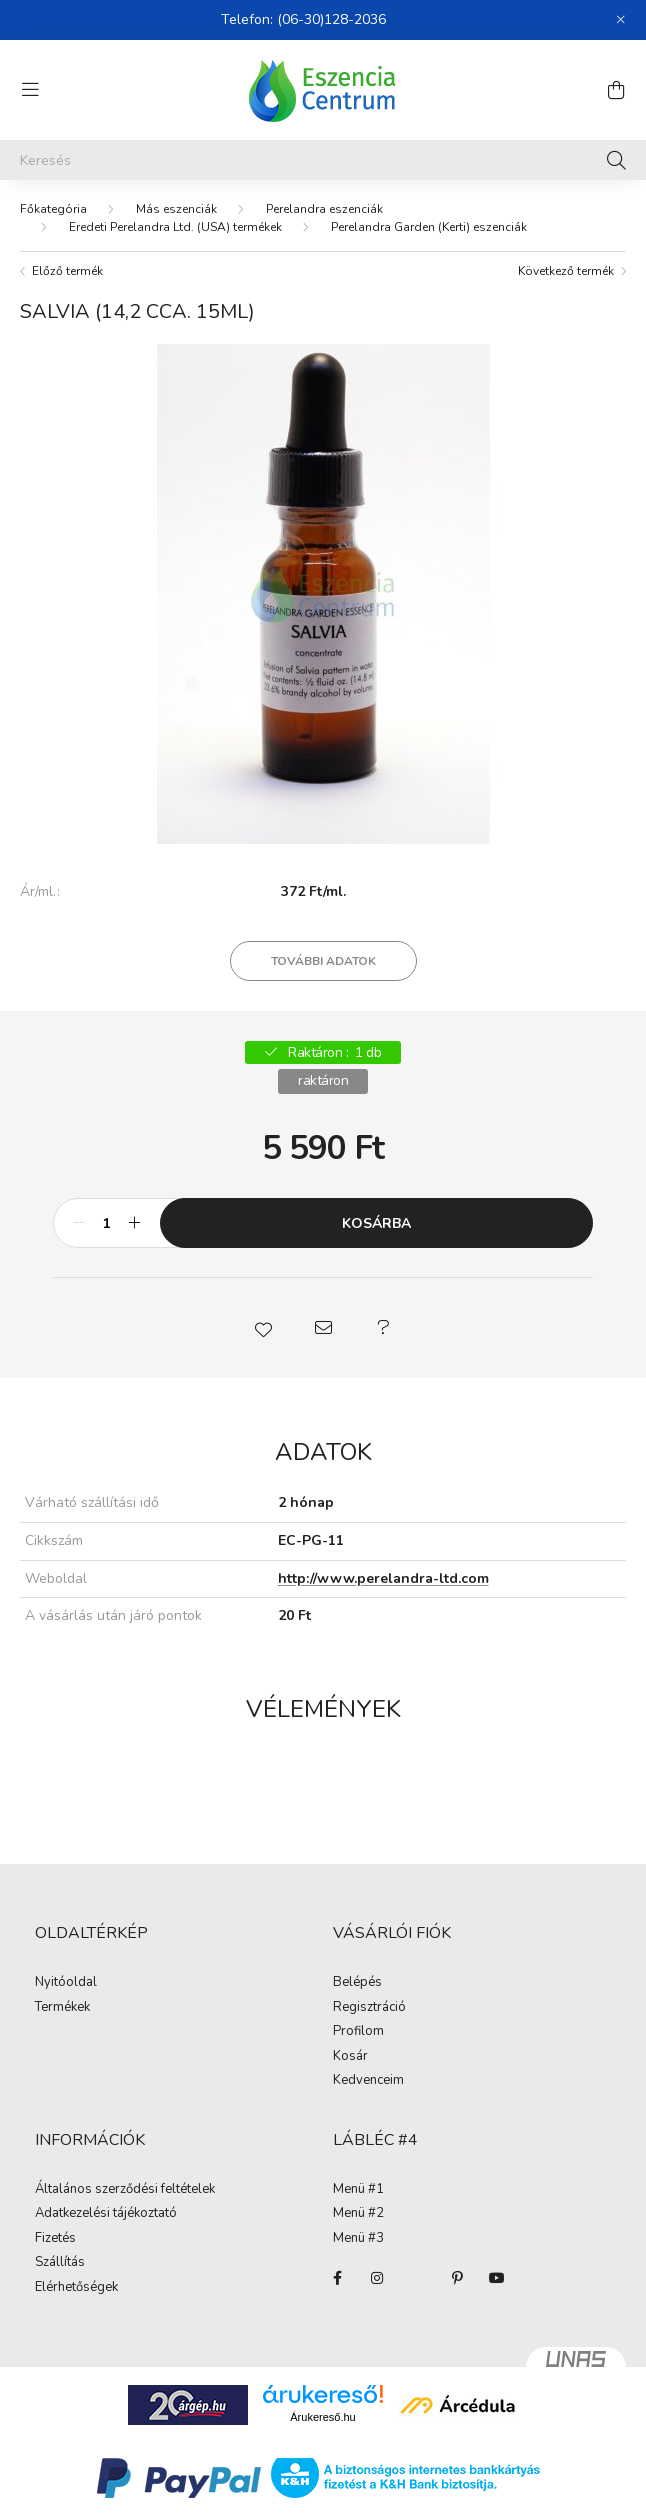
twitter (417, 2278)
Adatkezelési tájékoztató (106, 2214)
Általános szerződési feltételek (125, 2190)
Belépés (357, 1983)
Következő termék (566, 271)
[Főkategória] (53, 209)
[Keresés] (323, 160)
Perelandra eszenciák (324, 209)
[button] (263, 1328)
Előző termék (67, 271)
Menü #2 (358, 2214)
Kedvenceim (368, 2081)
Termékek (62, 2008)
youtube (497, 2278)
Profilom (358, 2032)
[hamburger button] (30, 90)
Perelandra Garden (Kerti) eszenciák (429, 227)
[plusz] (134, 1223)
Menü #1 (358, 2190)
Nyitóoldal (66, 1983)
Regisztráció (369, 2008)
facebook (337, 2278)
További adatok (323, 961)
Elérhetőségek (76, 2288)
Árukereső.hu (322, 2417)
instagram (377, 2278)
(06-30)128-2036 (331, 19)
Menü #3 (358, 2239)
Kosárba (376, 1223)
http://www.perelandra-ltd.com (383, 1578)
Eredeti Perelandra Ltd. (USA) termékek (175, 227)
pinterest (457, 2278)
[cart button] (616, 90)
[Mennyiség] (106, 1223)
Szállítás (60, 2263)
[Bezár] (621, 20)
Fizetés (55, 2239)
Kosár (350, 2057)
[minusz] (79, 1223)
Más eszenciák (176, 209)
